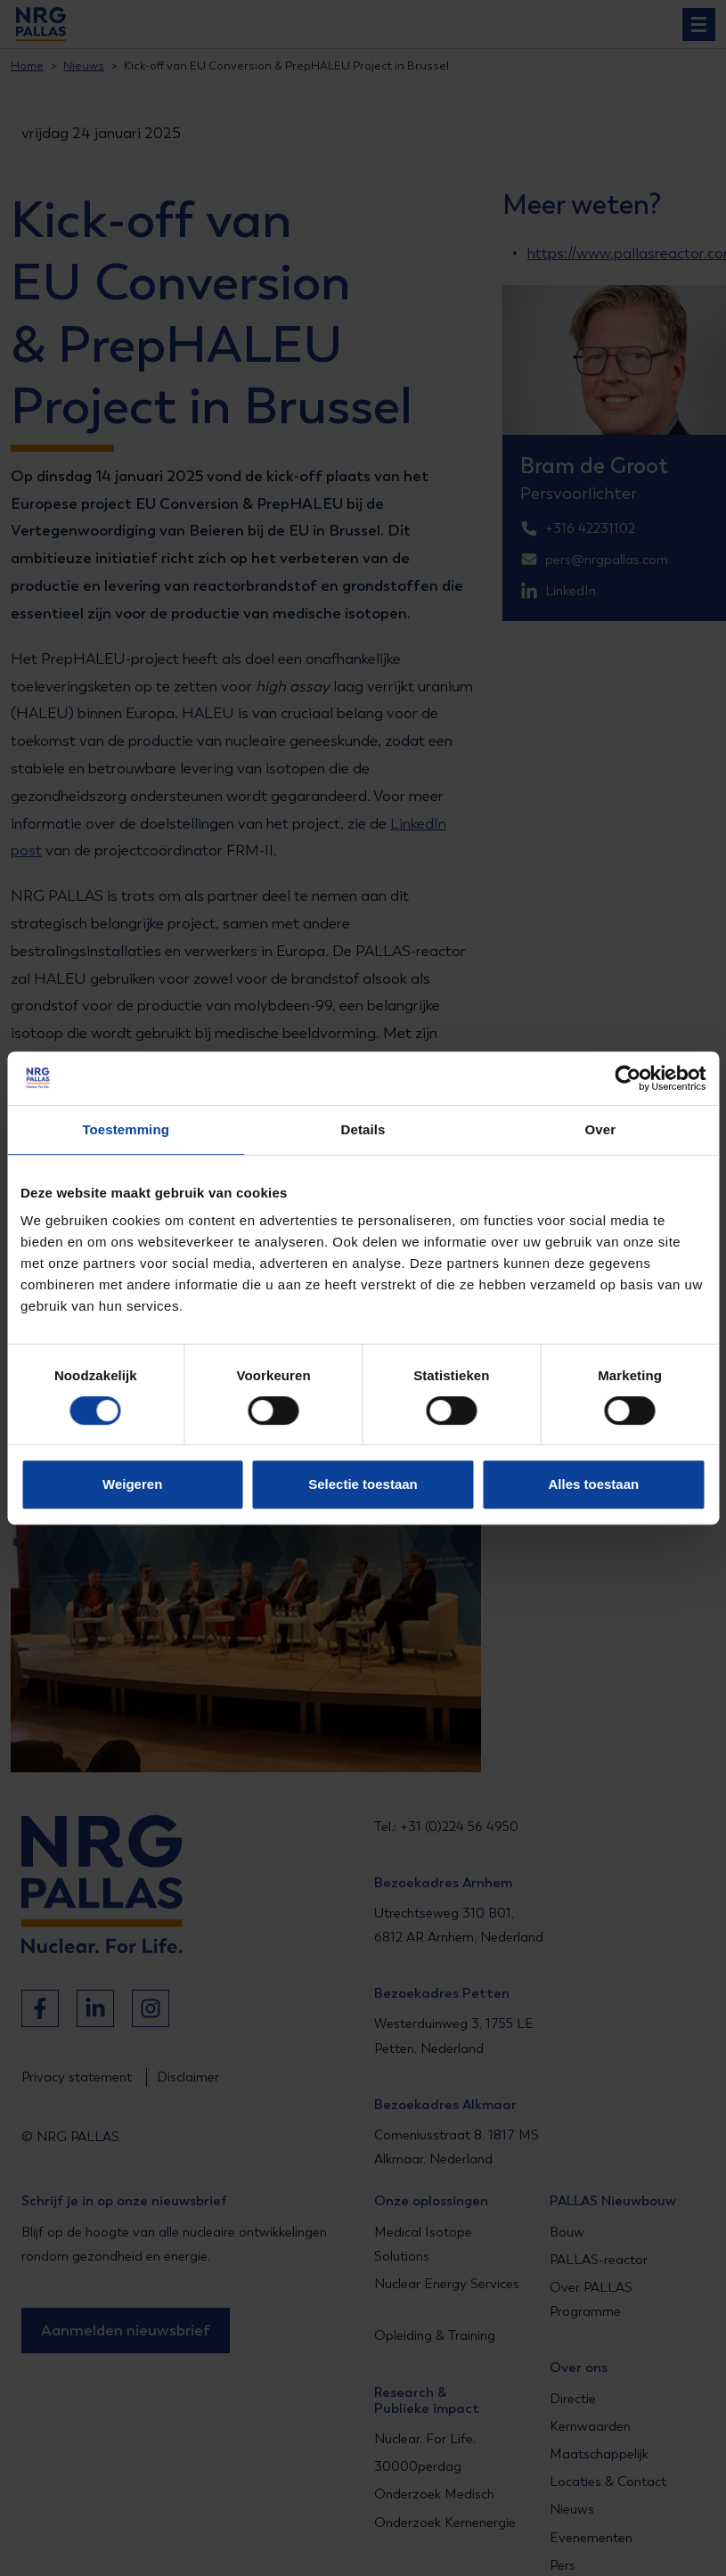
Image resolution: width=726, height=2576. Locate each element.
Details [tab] (363, 1129)
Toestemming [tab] (125, 1129)
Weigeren (132, 1484)
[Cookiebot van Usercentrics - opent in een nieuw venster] (628, 1078)
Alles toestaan (593, 1484)
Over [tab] (600, 1129)
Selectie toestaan (363, 1484)
